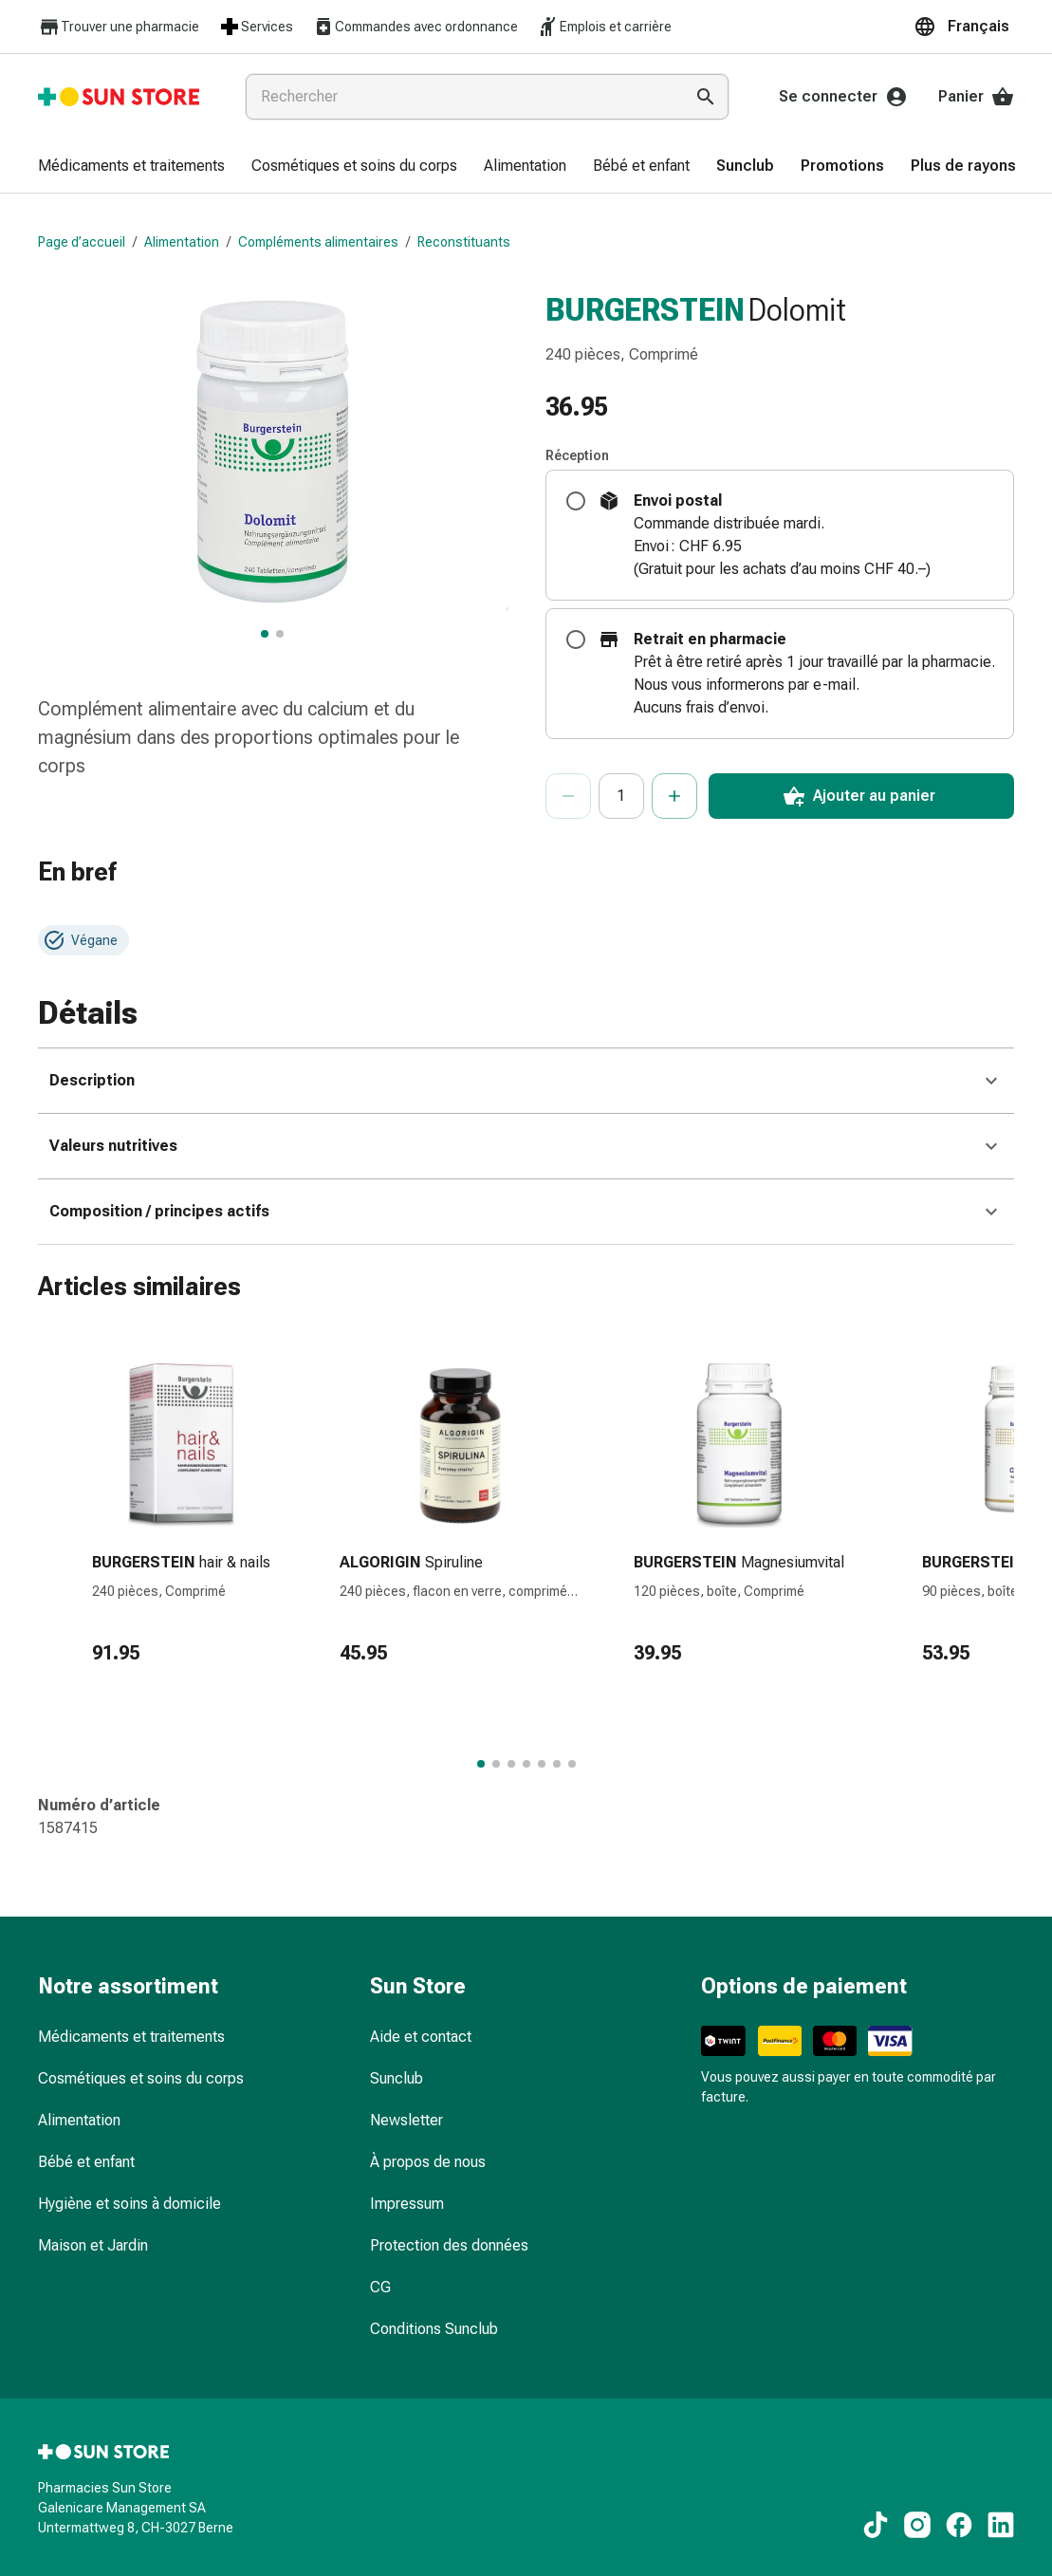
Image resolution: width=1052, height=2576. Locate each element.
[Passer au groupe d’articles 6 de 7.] (557, 1764)
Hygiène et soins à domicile (129, 2204)
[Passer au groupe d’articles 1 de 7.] (481, 1764)
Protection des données (449, 2245)
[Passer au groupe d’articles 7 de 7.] (572, 1764)
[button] (964, 26)
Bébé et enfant (86, 2162)
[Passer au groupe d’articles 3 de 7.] (511, 1764)
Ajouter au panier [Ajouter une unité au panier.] (859, 796)
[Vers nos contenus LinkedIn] (1000, 2524)
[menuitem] (131, 167)
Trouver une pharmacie (118, 27)
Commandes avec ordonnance (415, 26)
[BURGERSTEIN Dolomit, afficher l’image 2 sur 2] (280, 634)
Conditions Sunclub (434, 2329)
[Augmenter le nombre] (674, 796)
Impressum (407, 2204)
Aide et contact (420, 2037)
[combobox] (460, 97)
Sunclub (396, 2078)
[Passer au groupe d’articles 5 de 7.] (541, 1764)
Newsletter (406, 2120)
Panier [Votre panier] (976, 96)
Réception (577, 455)
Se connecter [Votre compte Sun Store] (843, 96)
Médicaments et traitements (131, 2037)
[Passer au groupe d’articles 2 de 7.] (496, 1764)
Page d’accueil (81, 242)
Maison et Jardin (93, 2245)
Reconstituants (463, 242)
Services (255, 26)
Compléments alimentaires (318, 242)
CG (380, 2287)
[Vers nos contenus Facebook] (959, 2524)
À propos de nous (428, 2162)
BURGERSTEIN (645, 309)
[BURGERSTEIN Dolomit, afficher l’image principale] (264, 634)
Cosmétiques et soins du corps (141, 2078)
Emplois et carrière (604, 26)
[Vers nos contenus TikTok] (875, 2524)
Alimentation (181, 242)
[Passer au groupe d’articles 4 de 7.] (526, 1764)
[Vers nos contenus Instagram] (917, 2524)
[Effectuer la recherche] (706, 97)
